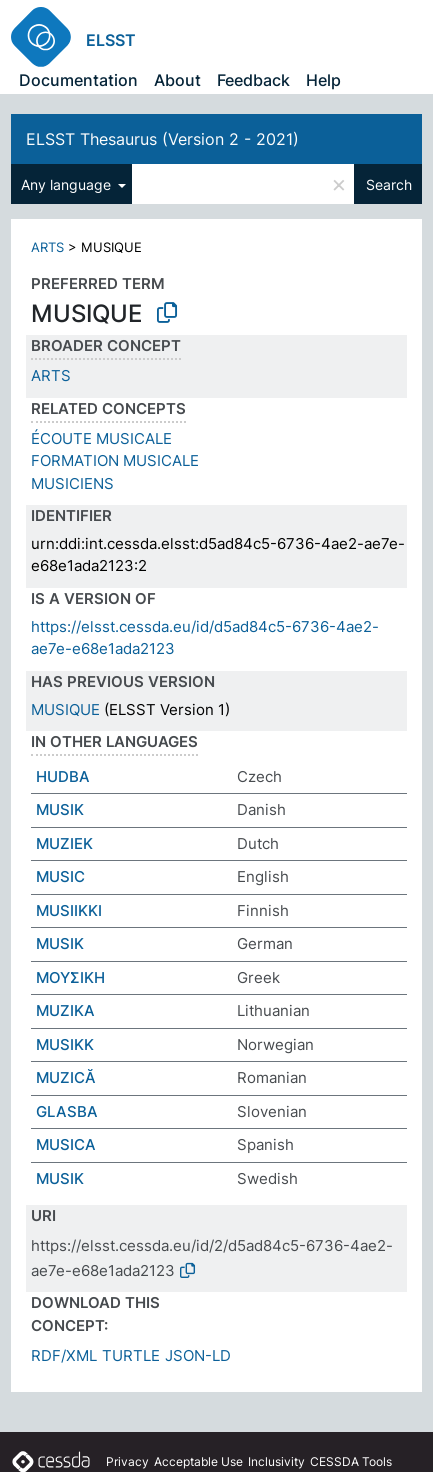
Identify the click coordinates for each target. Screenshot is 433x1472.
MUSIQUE (65, 709)
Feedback (253, 80)
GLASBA (67, 1111)
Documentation (78, 80)
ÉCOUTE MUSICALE (101, 438)
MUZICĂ (66, 1077)
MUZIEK (64, 843)
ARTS (47, 247)
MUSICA (66, 1144)
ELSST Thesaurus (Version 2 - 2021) (162, 139)
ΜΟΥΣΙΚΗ (70, 977)
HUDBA (63, 776)
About (177, 80)
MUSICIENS (72, 483)
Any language (68, 184)
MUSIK (60, 809)
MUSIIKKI (69, 910)
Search (389, 184)
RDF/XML (64, 1355)
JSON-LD (198, 1355)
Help (323, 80)
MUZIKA (65, 1010)
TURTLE (131, 1355)
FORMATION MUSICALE (115, 460)
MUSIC (60, 876)
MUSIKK (65, 1044)
